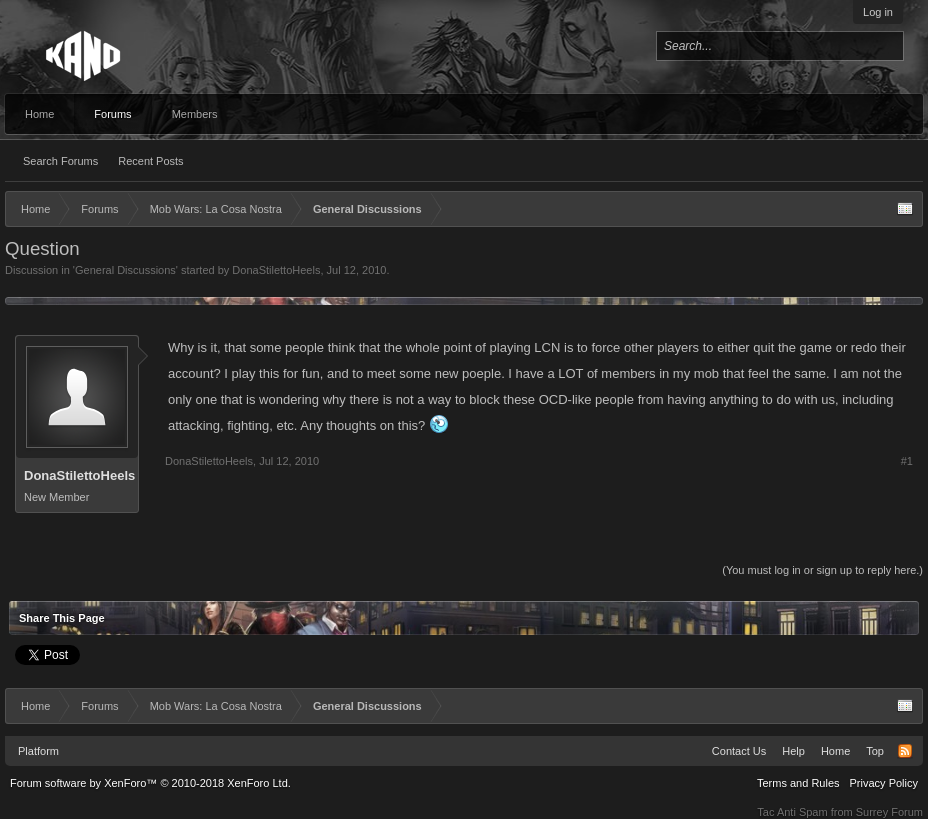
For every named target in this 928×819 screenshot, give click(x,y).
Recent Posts (150, 161)
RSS (905, 751)
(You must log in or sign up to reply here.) (822, 570)
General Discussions (125, 270)
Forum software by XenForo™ (150, 783)
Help (793, 751)
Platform (38, 751)
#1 (907, 461)
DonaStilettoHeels (276, 270)
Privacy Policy (884, 783)
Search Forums (60, 161)
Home (39, 114)
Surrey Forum (889, 812)
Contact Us (739, 751)
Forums (112, 114)
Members (195, 114)
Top (875, 751)
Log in (878, 12)
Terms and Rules (798, 783)
